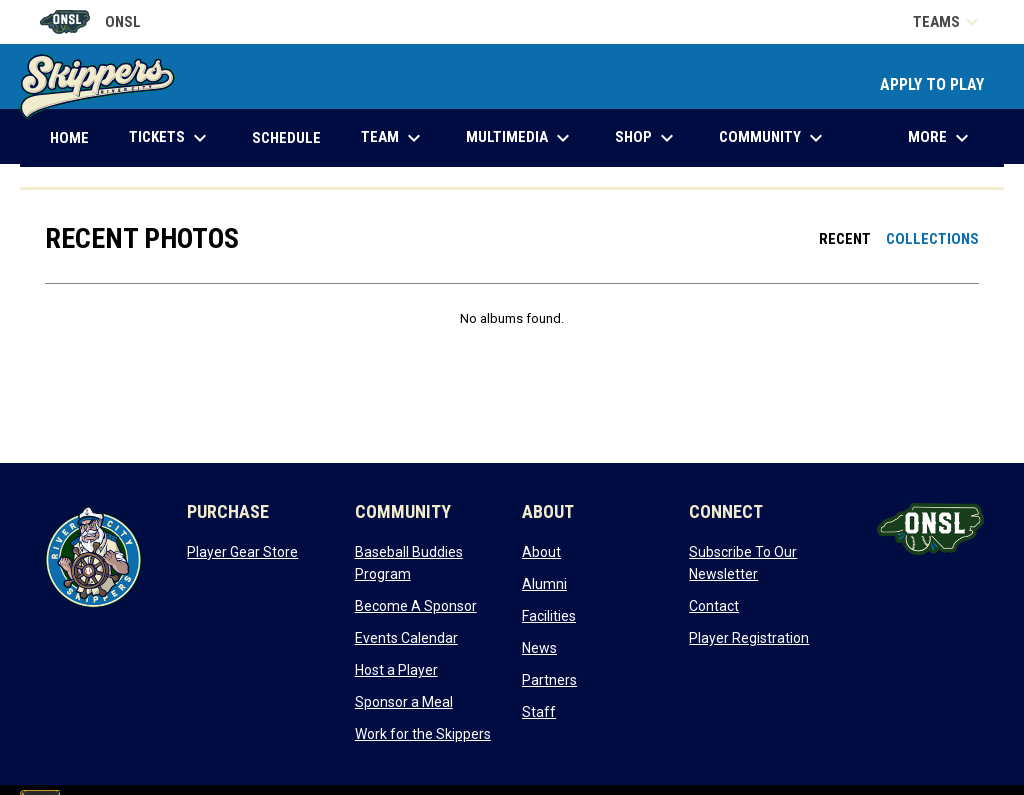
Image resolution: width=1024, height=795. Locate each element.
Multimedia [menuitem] (520, 138)
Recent (845, 239)
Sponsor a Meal (404, 702)
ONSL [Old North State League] (90, 22)
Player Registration (749, 638)
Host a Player (396, 670)
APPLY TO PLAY (932, 84)
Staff (539, 712)
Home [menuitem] (69, 138)
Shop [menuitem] (647, 138)
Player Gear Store (242, 552)
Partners (549, 680)
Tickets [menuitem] (170, 138)
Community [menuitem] (773, 138)
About (541, 552)
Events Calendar (406, 638)
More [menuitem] (941, 138)
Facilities (549, 616)
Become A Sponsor (416, 606)
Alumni (544, 584)
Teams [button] (948, 22)
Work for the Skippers (423, 734)
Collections (932, 239)
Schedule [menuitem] (286, 138)
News (539, 648)
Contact (714, 606)
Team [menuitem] (393, 138)
